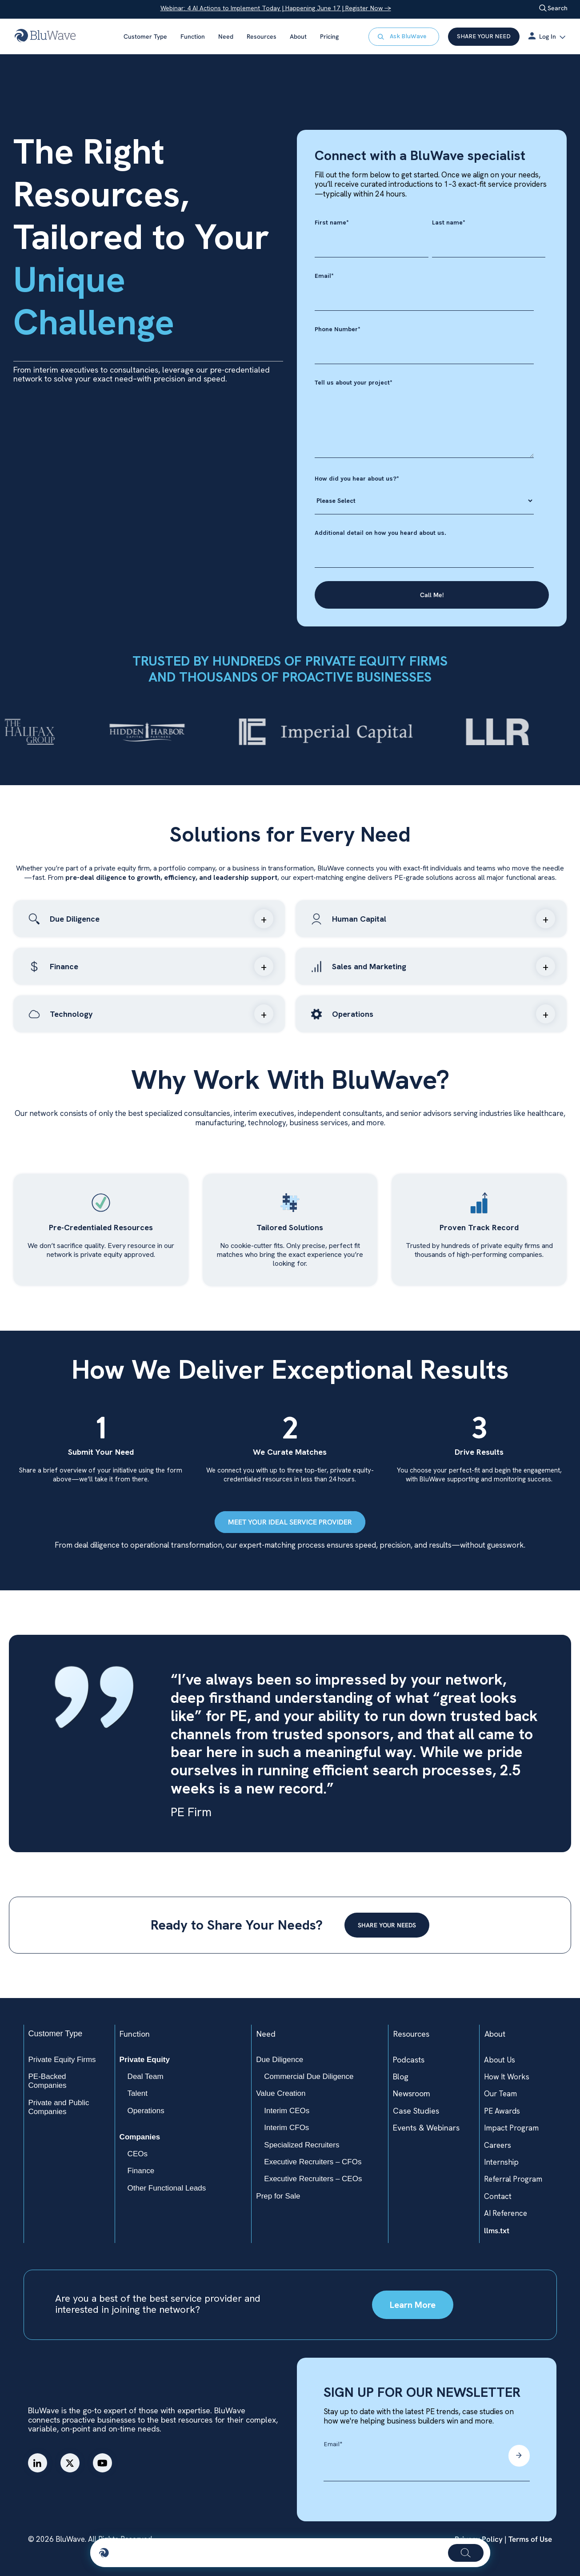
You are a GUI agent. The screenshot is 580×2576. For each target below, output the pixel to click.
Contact (498, 2196)
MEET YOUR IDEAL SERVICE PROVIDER (290, 1522)
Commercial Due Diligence (308, 2076)
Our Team (500, 2094)
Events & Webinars (426, 2128)
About (298, 36)
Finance (141, 2171)
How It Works (506, 2077)
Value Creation (280, 2093)
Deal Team (146, 2076)
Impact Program (511, 2128)
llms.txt (496, 2230)
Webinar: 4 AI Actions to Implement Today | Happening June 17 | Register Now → (275, 8)
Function (192, 36)
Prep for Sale (278, 2196)
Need (225, 36)
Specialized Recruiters (301, 2145)
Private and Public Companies (58, 2107)
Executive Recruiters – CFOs (312, 2162)
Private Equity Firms (62, 2059)
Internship (501, 2162)
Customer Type (145, 36)
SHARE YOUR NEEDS (387, 1925)
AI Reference (505, 2213)
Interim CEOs (286, 2111)
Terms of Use (529, 2539)
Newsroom (411, 2093)
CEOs (138, 2154)
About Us (499, 2060)
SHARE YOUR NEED (484, 36)
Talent (138, 2093)
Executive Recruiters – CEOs (313, 2179)
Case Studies (416, 2111)
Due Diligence (279, 2059)
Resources (261, 36)
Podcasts (408, 2059)
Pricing (329, 36)
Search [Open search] (553, 8)
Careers (497, 2145)
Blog (400, 2076)
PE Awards (502, 2111)
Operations (146, 2111)
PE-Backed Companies (47, 2081)
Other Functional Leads (167, 2188)
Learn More (413, 2305)
